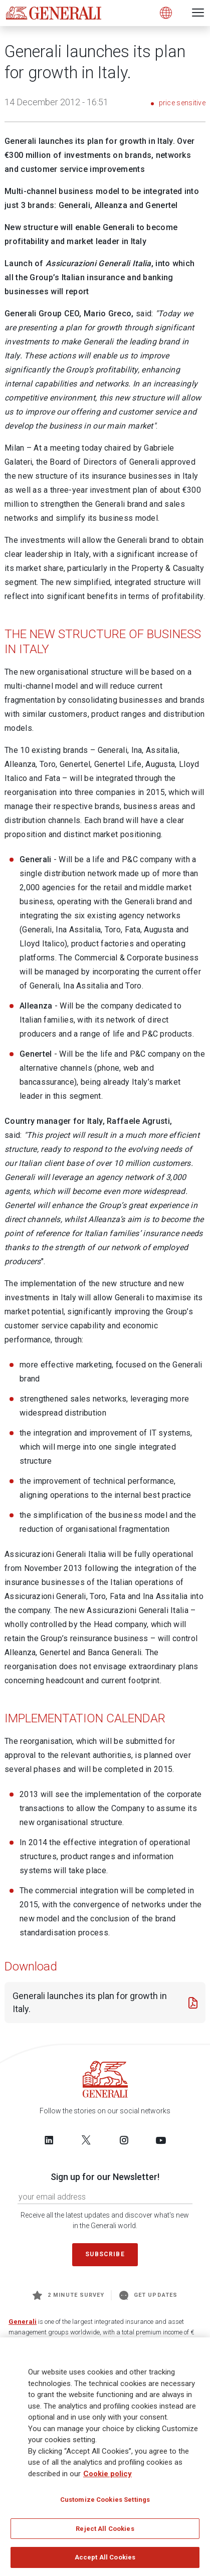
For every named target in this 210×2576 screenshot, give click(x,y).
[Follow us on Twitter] (86, 2139)
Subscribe (104, 2254)
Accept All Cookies (105, 2560)
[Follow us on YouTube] (160, 2139)
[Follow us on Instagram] (123, 2139)
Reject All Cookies (105, 2531)
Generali (23, 2321)
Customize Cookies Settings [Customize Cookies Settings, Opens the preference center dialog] (105, 2502)
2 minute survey (68, 2295)
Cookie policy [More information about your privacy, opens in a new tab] (107, 2476)
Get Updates (148, 2295)
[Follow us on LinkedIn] (49, 2139)
